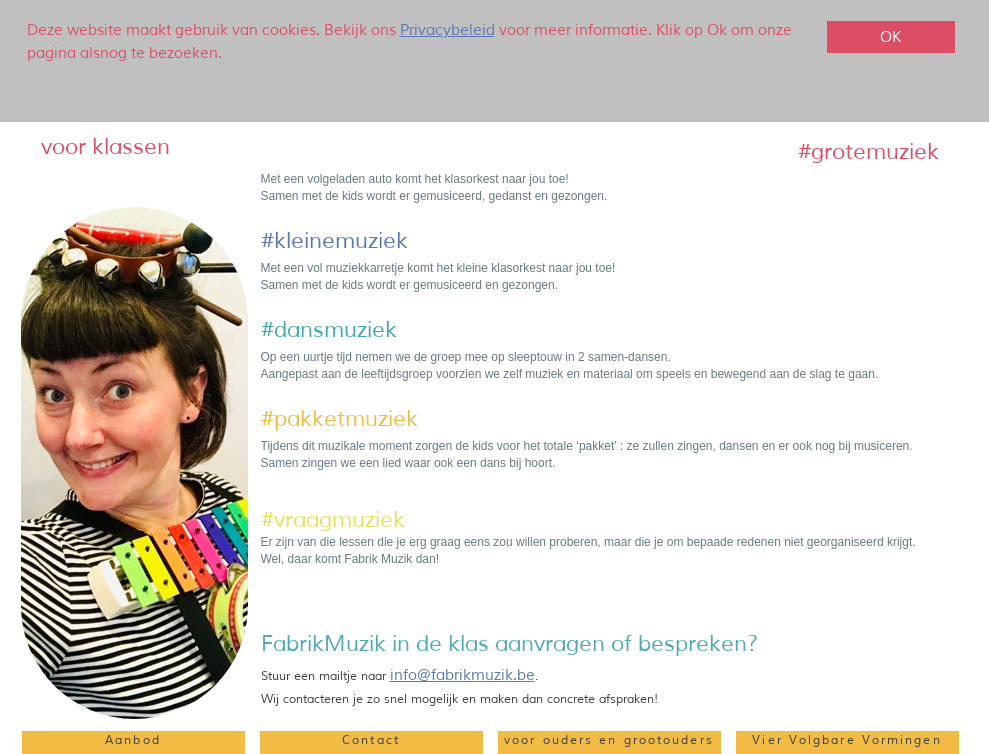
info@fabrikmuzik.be (462, 675)
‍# (267, 419)
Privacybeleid (447, 30)
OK (890, 37)
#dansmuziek (329, 330)
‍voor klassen (105, 147)
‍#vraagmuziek (333, 520)
